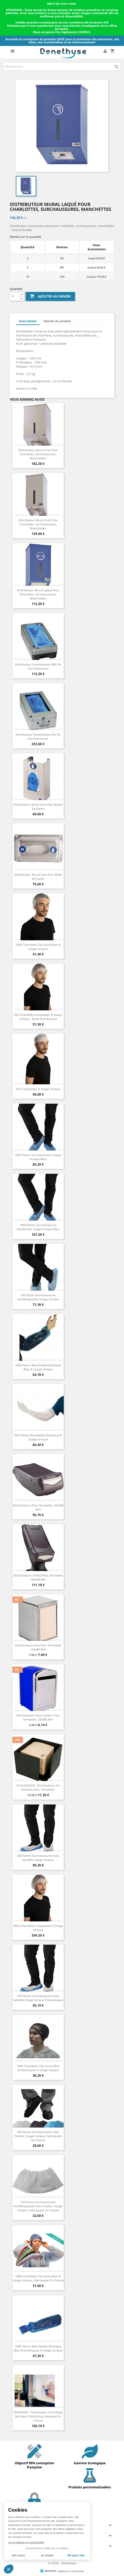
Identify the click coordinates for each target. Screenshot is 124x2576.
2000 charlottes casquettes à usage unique (38, 1928)
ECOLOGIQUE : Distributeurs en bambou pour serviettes (38, 1787)
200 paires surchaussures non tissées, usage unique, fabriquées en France (38, 2136)
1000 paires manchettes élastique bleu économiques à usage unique (38, 2348)
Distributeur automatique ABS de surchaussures (38, 666)
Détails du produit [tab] (57, 321)
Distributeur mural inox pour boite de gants (38, 877)
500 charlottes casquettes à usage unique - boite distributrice (38, 1017)
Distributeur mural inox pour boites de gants (38, 807)
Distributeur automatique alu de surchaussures (38, 736)
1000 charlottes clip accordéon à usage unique (38, 947)
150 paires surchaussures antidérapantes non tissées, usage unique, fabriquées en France (38, 2206)
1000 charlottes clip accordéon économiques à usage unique (38, 2068)
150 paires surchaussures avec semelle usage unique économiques (38, 1998)
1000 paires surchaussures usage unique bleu (38, 1157)
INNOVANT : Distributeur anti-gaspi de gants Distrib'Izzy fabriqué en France (38, 2416)
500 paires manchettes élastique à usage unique (38, 1437)
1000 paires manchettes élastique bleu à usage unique (38, 1367)
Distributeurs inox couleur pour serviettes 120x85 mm (38, 1717)
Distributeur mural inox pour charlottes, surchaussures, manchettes (38, 454)
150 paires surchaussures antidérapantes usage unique (38, 1297)
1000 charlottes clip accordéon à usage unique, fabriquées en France (38, 2278)
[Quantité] (15, 296)
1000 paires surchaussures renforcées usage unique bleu (38, 1227)
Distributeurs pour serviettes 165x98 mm (38, 1507)
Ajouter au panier (50, 296)
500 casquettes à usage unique (38, 1089)
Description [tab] (28, 321)
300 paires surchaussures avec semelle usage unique (38, 1858)
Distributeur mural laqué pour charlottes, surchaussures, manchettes (38, 594)
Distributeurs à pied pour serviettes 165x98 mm (38, 1577)
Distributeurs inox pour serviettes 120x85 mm (38, 1647)
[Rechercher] (62, 66)
